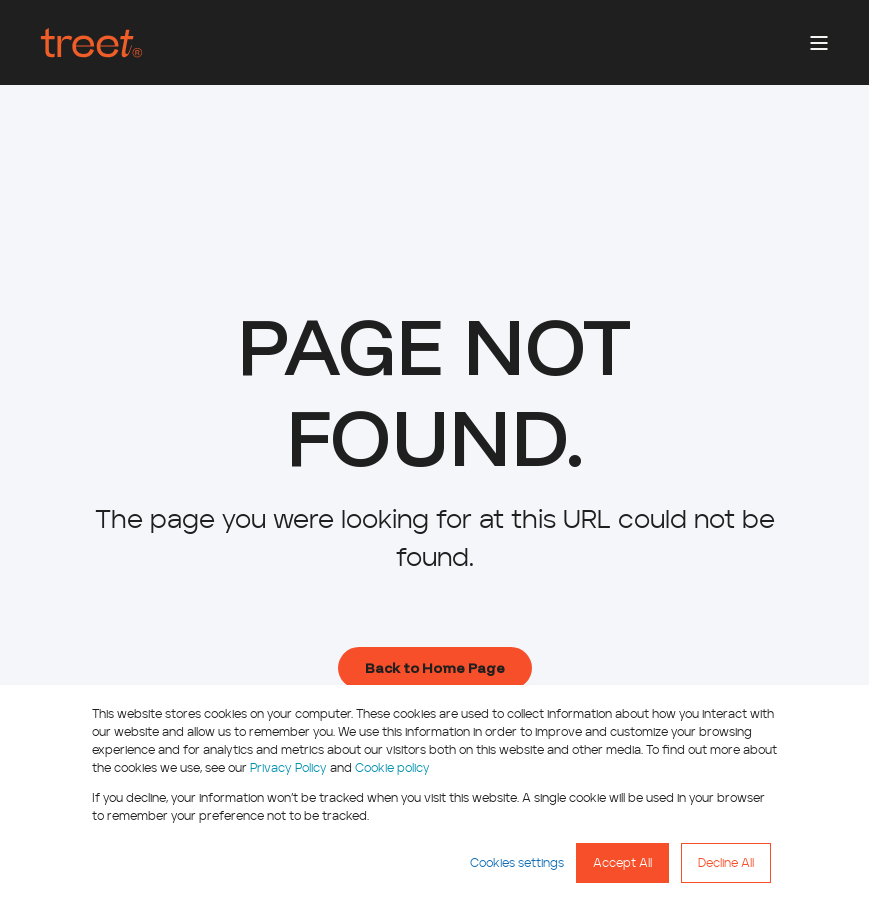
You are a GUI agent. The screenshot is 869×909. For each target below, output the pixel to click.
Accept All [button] (622, 863)
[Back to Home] (91, 43)
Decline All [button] (726, 863)
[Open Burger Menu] (819, 43)
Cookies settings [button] (517, 863)
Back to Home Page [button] (435, 668)
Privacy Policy (288, 768)
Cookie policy (392, 768)
